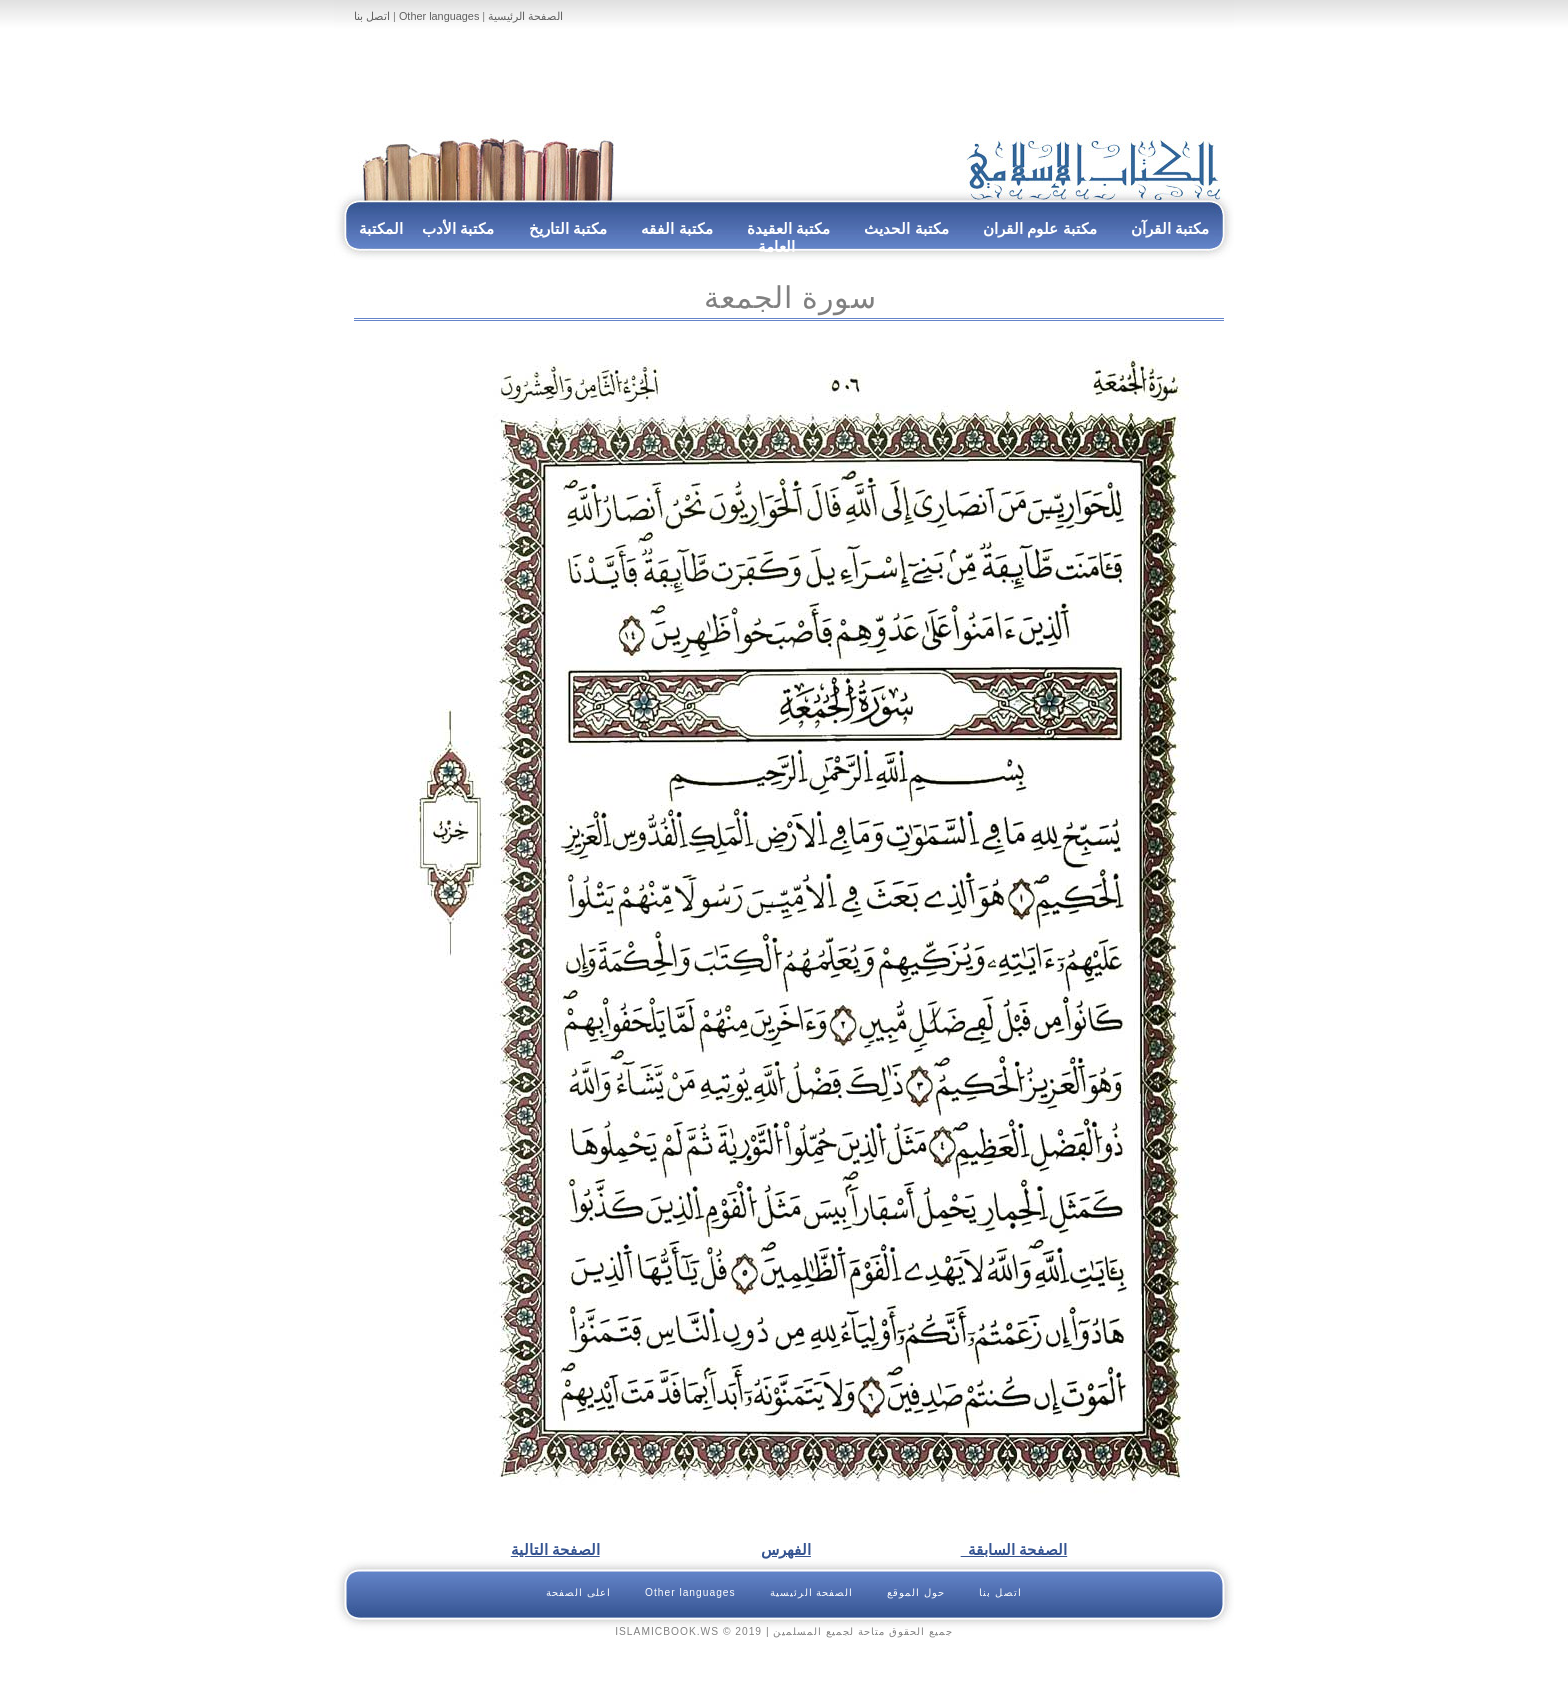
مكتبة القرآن (1170, 228)
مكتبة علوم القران (1040, 228)
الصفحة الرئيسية (525, 16)
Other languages (439, 16)
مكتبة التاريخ (568, 228)
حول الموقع (916, 1592)
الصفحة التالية (555, 1549)
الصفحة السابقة (1014, 1549)
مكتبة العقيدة (787, 228)
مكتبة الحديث (906, 228)
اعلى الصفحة (578, 1592)
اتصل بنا (372, 16)
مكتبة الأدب (458, 228)
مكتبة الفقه (675, 228)
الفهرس (786, 1549)
